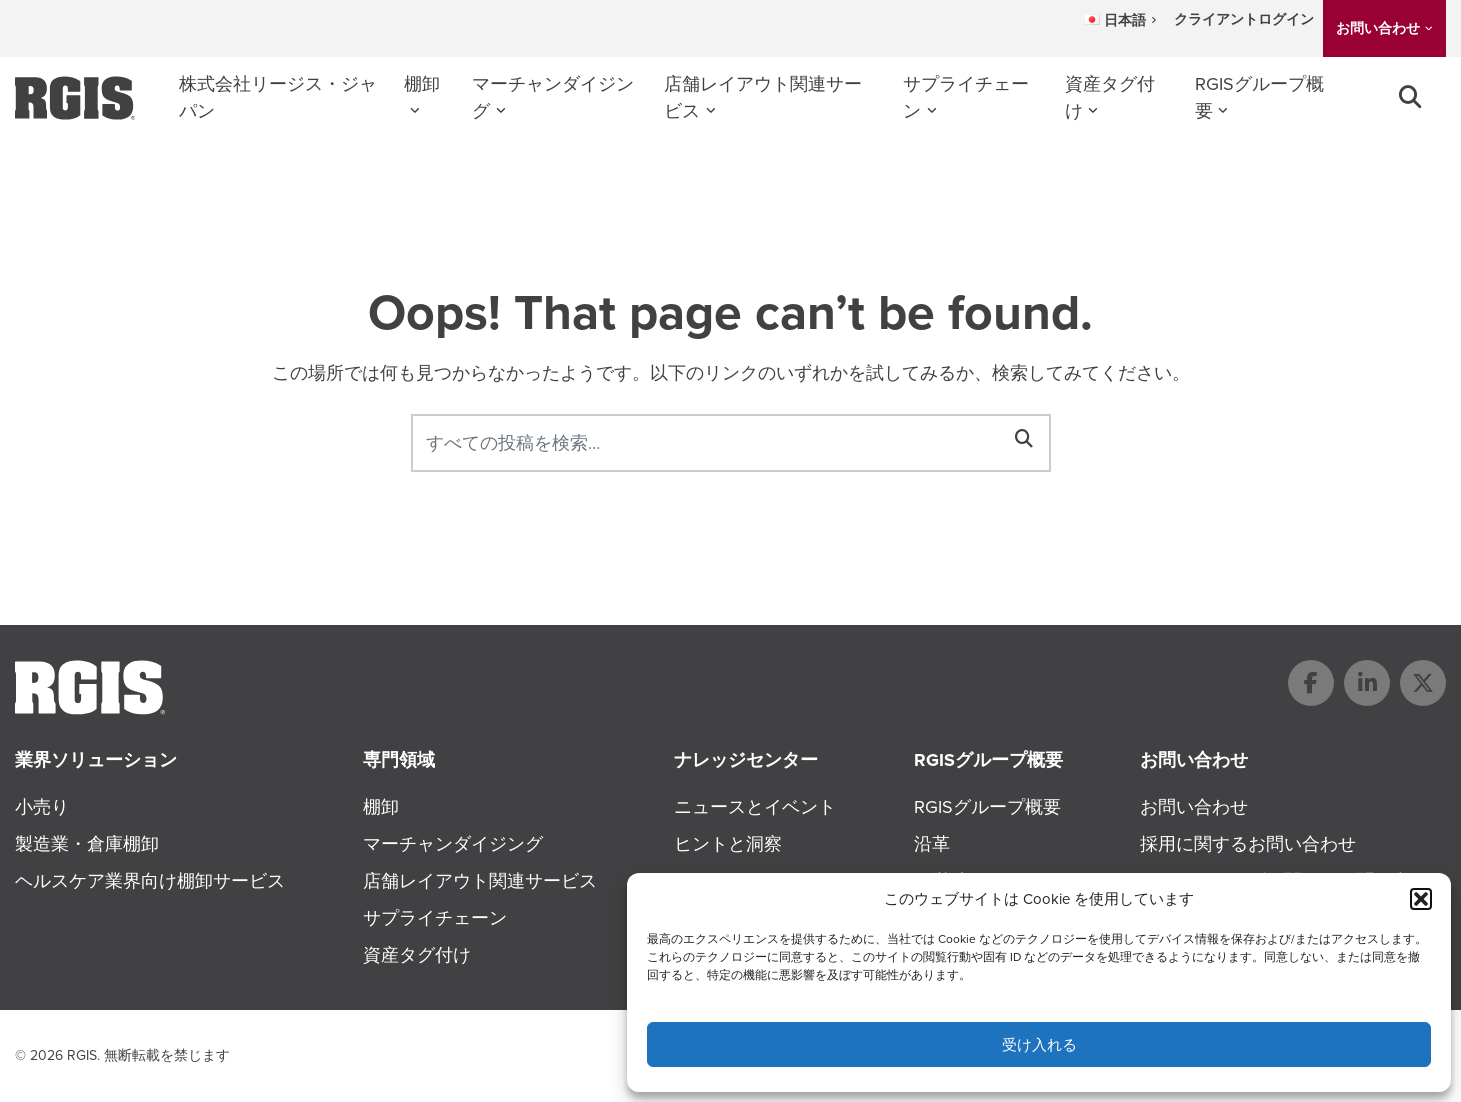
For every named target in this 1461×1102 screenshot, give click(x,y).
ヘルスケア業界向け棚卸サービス (150, 881)
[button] (1421, 899)
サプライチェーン (966, 97)
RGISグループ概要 (1259, 97)
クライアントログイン (1244, 19)
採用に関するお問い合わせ (1248, 844)
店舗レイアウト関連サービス (763, 97)
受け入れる (1039, 1045)
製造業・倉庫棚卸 (87, 844)
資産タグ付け (1110, 97)
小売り (42, 807)
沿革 (932, 844)
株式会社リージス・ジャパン (278, 97)
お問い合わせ (1378, 28)
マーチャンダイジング (553, 97)
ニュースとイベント (755, 807)
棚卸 (422, 84)
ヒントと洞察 (728, 844)
